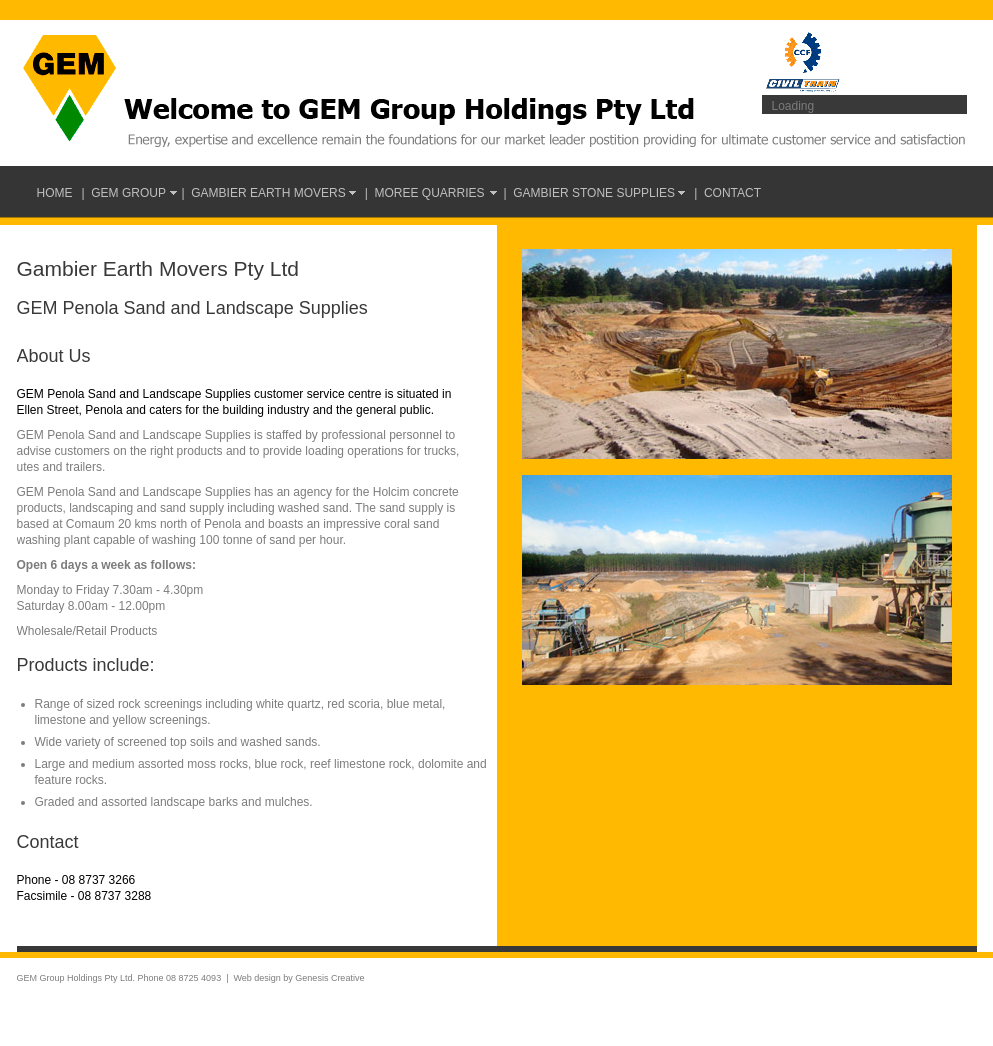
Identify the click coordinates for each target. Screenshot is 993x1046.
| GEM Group (127, 193)
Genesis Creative (329, 978)
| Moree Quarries (430, 193)
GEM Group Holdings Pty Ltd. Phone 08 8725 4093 (119, 978)
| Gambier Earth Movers (268, 193)
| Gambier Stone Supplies (595, 193)
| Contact (727, 193)
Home (55, 193)
